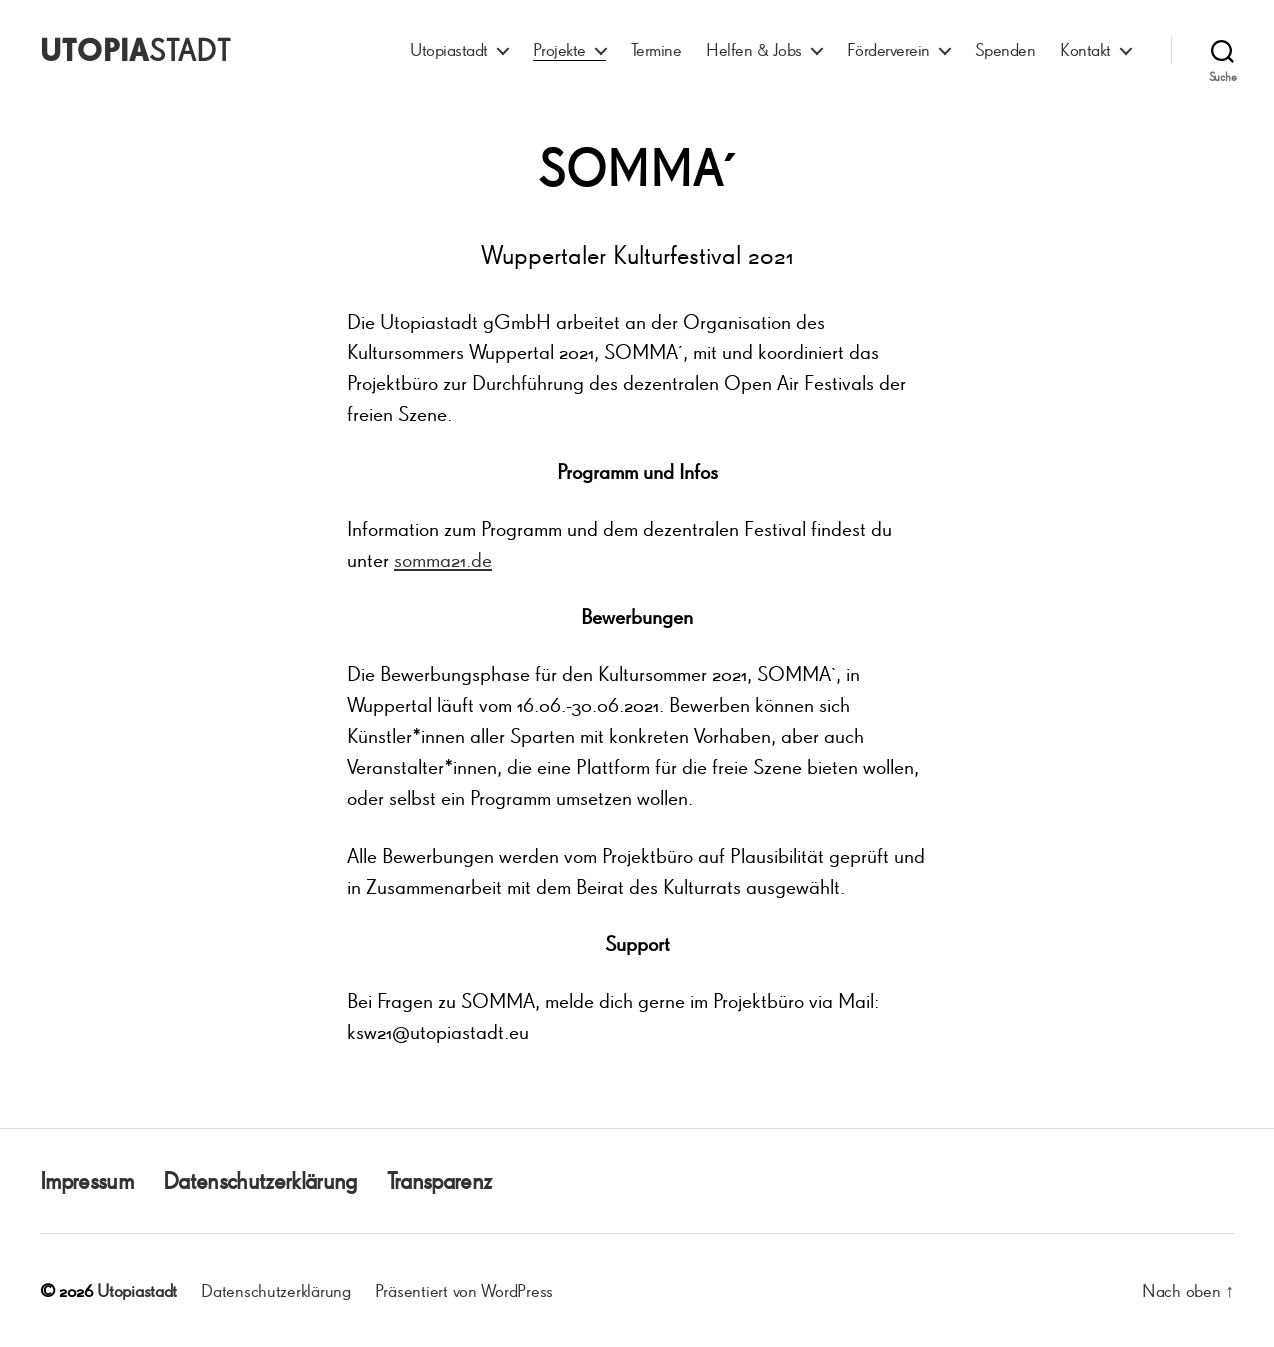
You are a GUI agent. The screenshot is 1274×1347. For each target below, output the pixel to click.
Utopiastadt (449, 49)
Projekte (559, 49)
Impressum (86, 1180)
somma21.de (443, 559)
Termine (656, 49)
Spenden (1005, 49)
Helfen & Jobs (754, 49)
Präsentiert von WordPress (464, 1290)
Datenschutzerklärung (260, 1180)
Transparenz (439, 1180)
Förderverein (888, 49)
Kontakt (1085, 49)
